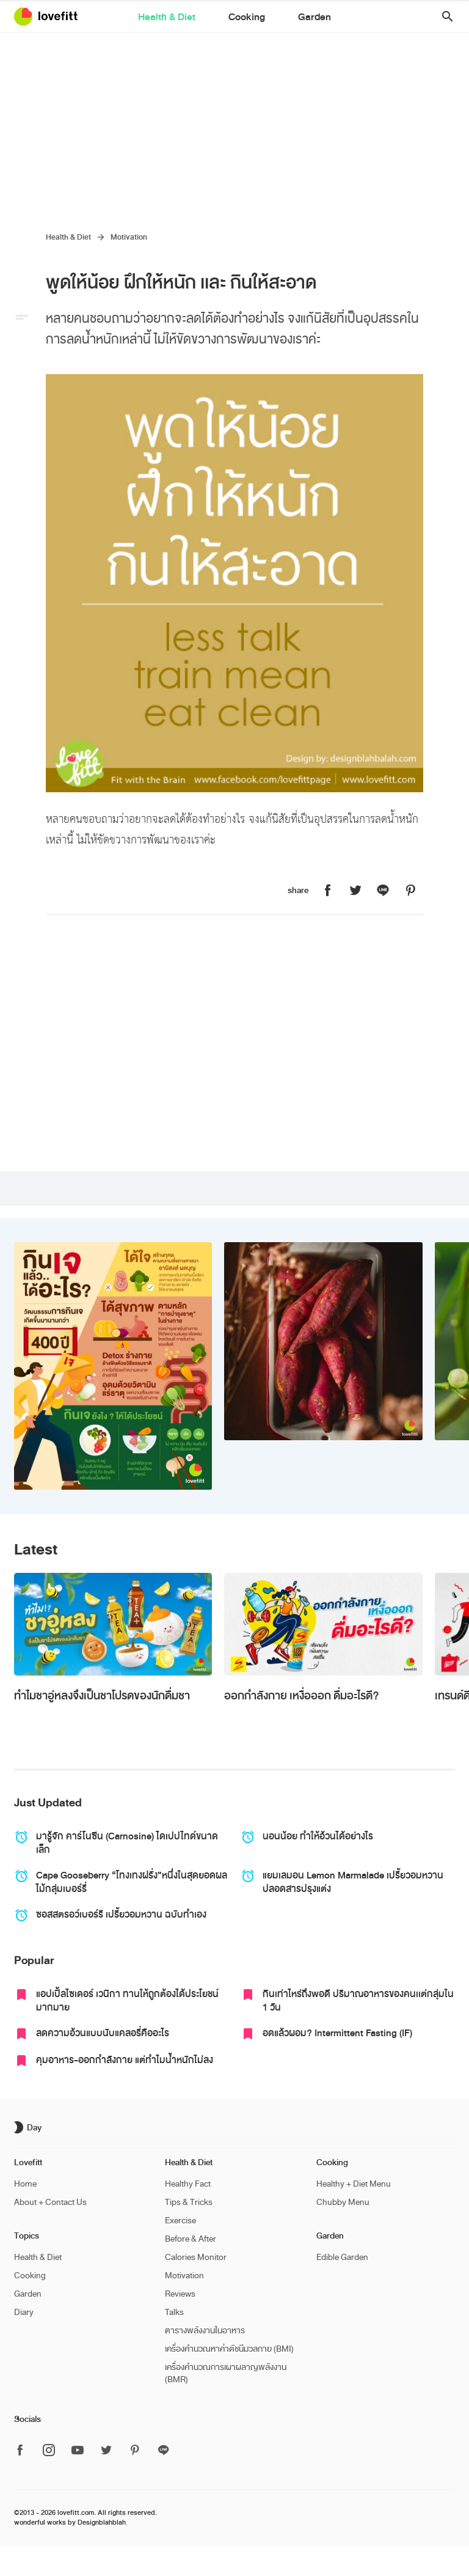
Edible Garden (342, 2257)
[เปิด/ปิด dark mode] (29, 2127)
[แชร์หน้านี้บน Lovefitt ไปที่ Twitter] (355, 891)
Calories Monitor (196, 2257)
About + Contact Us (50, 2202)
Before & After (190, 2239)
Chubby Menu (342, 2202)
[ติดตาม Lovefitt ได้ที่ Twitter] (106, 2451)
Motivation (129, 237)
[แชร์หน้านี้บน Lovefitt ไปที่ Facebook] (328, 891)
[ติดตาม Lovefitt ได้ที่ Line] (163, 2450)
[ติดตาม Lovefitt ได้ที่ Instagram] (48, 2451)
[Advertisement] (234, 124)
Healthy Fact (188, 2184)
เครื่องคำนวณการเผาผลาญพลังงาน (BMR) (225, 2373)
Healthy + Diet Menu (353, 2184)
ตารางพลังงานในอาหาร (205, 2331)
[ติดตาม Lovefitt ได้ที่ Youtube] (77, 2451)
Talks (174, 2312)
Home (25, 2184)
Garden (299, 18)
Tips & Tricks (189, 2202)
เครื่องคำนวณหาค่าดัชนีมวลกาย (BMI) (229, 2349)
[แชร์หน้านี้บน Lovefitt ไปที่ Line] (383, 891)
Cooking (247, 18)
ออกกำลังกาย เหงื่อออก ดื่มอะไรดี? (301, 1696)
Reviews (180, 2294)
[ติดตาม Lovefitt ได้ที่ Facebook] (24, 2451)
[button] (443, 17)
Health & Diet (182, 18)
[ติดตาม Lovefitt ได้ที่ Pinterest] (135, 2451)
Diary (24, 2312)
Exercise (180, 2221)
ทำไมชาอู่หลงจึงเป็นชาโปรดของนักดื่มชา (102, 1696)
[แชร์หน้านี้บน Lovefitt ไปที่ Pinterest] (410, 891)
